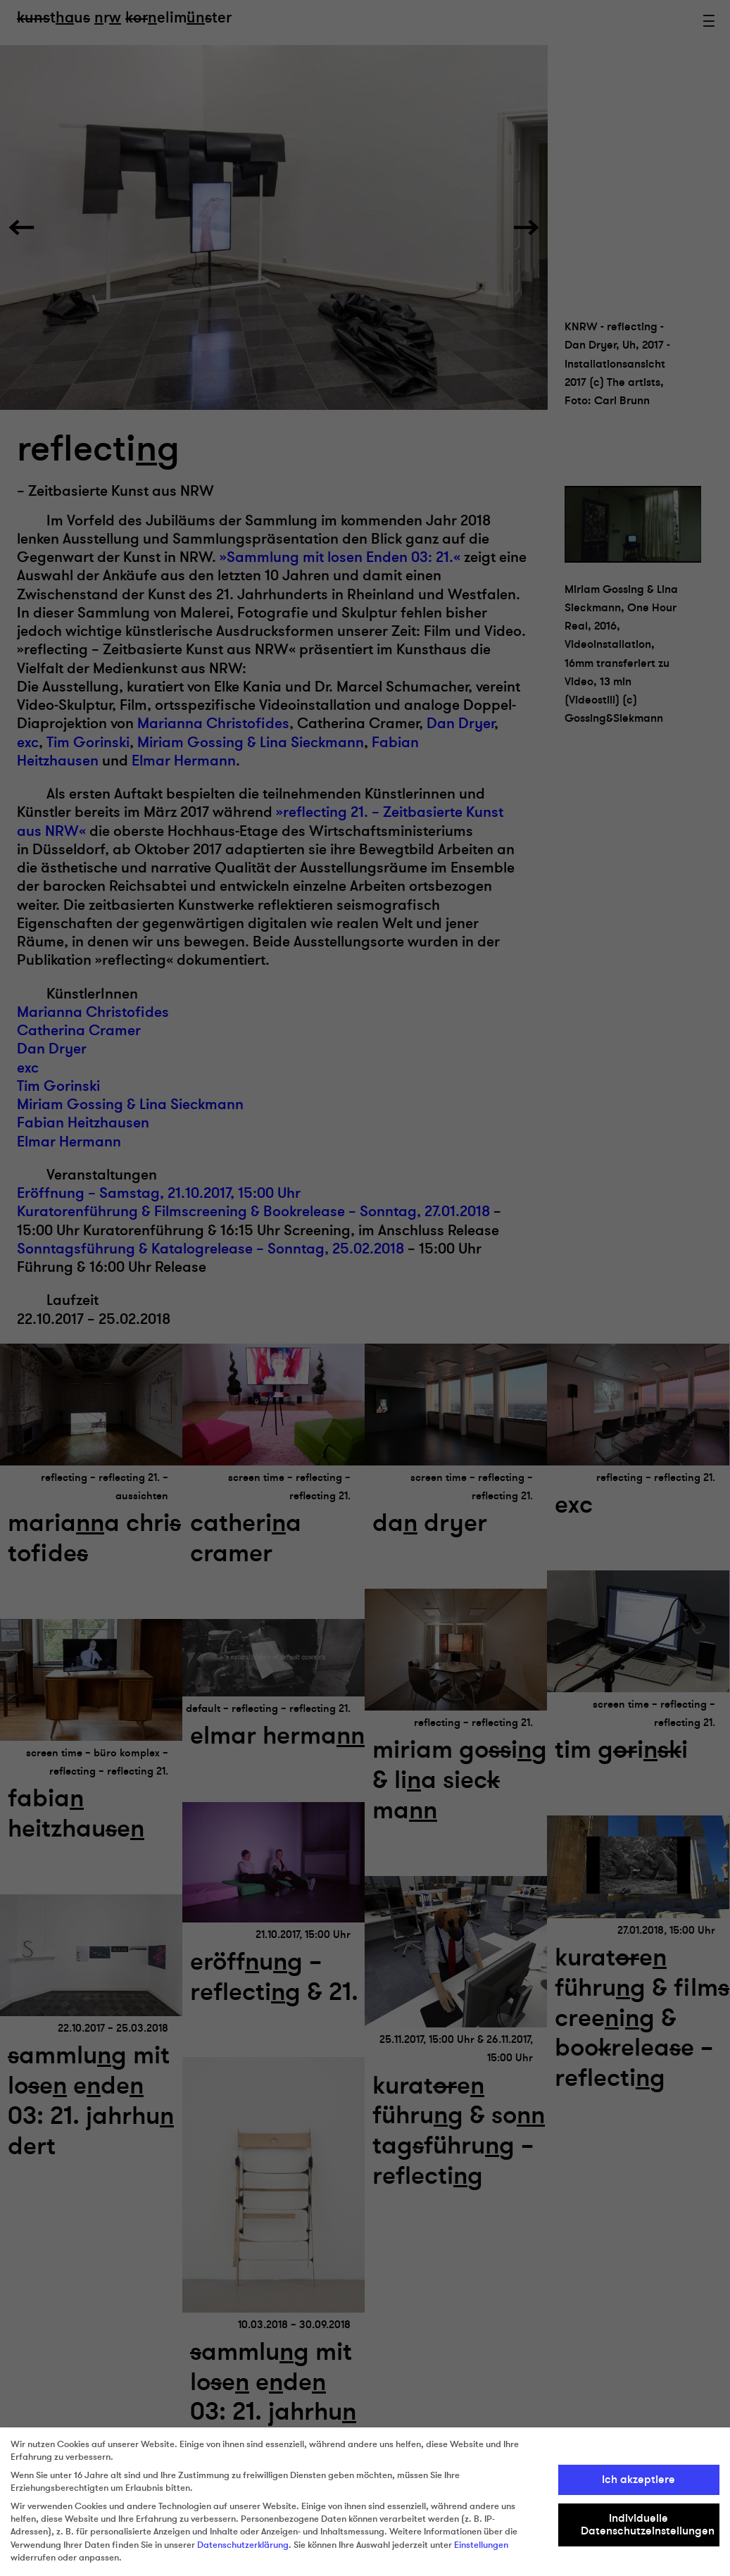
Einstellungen (481, 2545)
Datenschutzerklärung (243, 2545)
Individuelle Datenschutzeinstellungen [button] (648, 2525)
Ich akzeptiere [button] (638, 2479)
